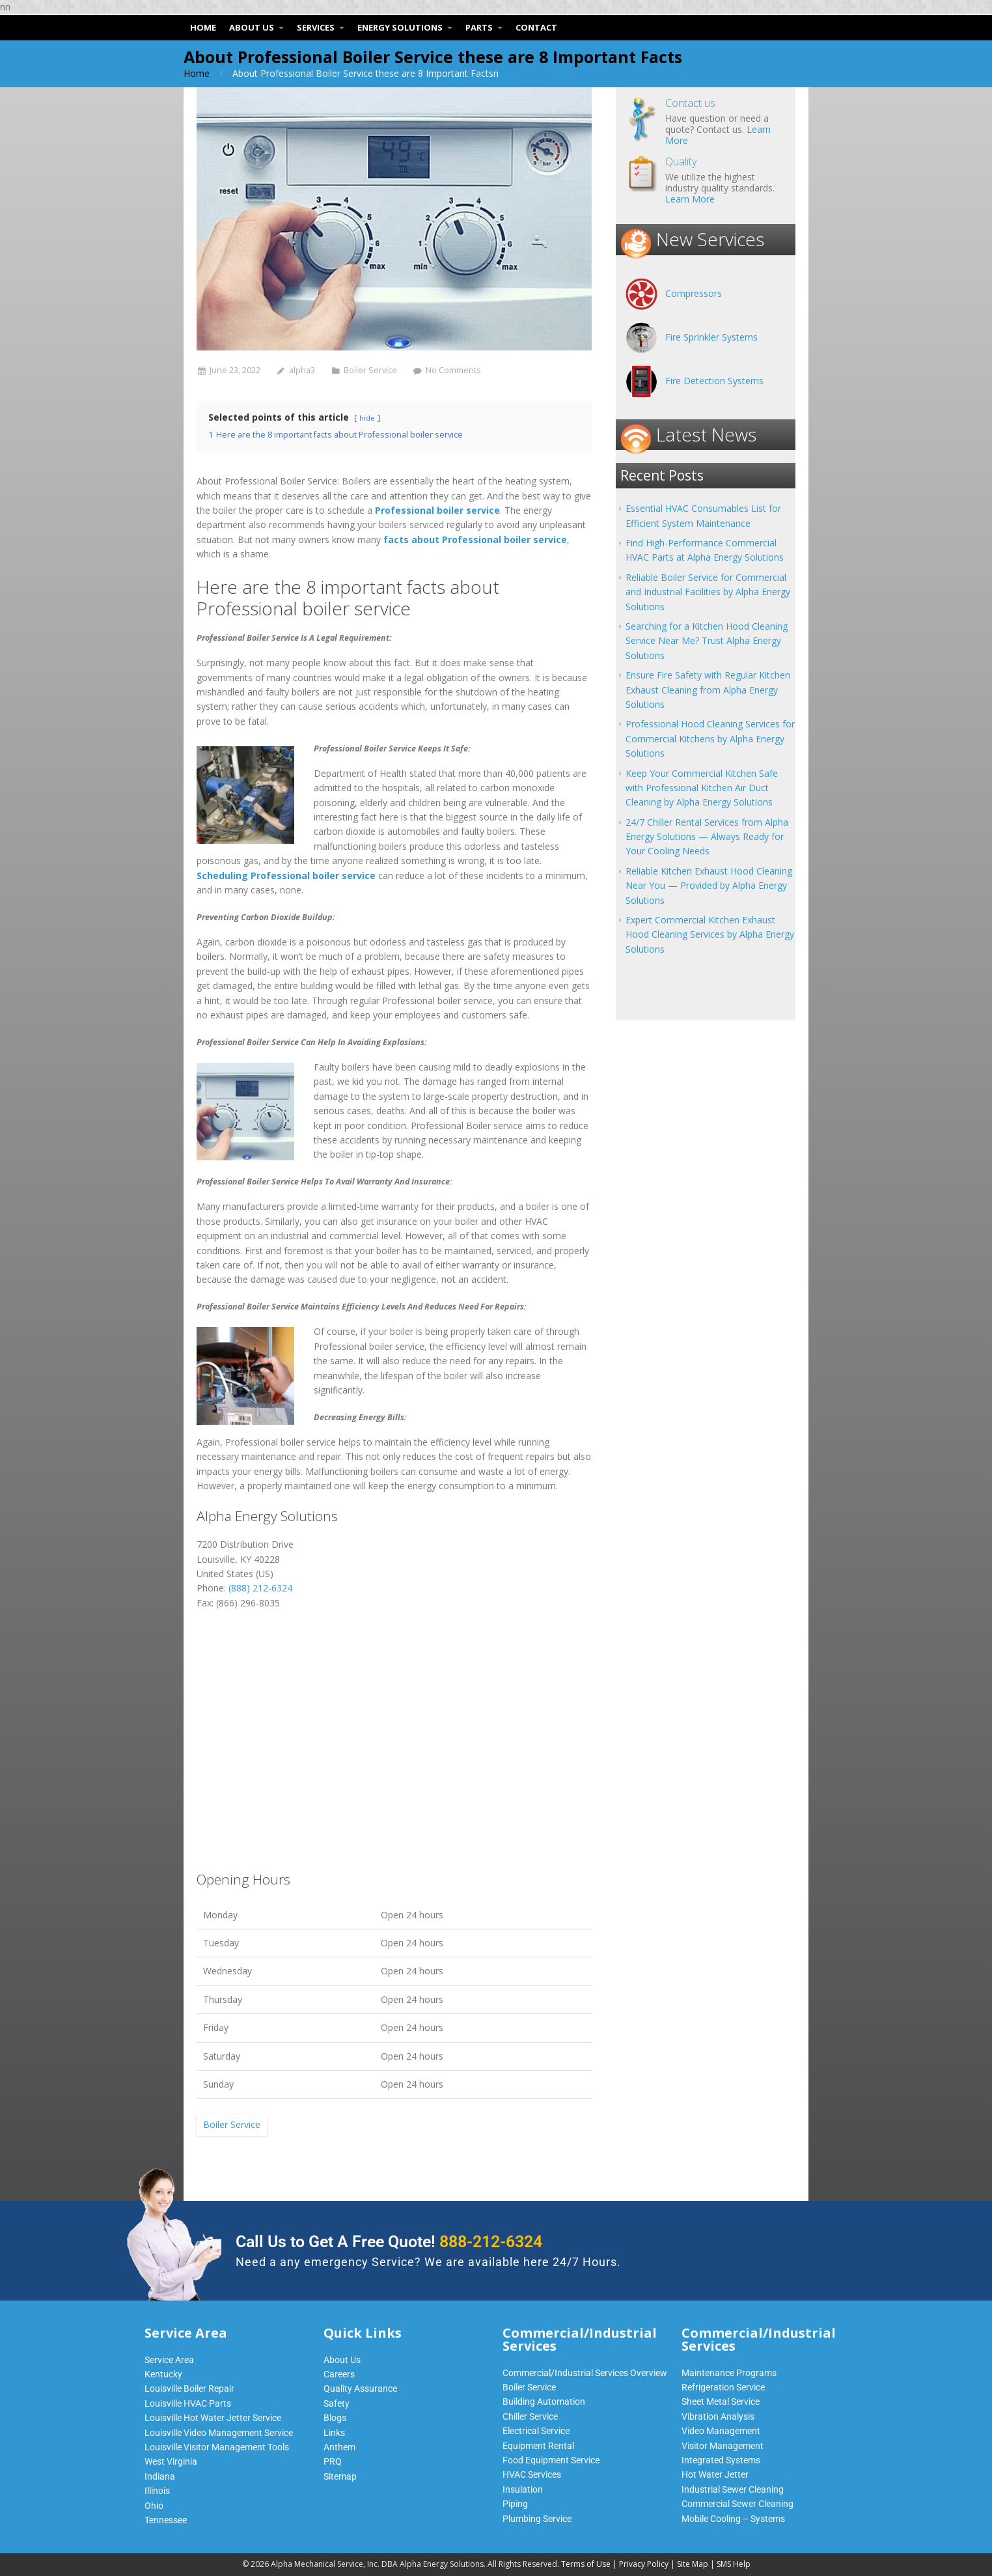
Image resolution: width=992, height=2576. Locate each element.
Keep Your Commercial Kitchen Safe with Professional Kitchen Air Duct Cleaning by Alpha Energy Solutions (702, 788)
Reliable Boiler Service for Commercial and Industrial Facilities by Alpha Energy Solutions (708, 592)
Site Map (692, 2563)
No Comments (453, 370)
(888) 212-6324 (260, 1588)
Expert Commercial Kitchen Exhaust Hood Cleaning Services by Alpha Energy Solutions (710, 934)
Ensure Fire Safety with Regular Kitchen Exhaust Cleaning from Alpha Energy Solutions (708, 689)
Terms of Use (586, 2563)
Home (197, 73)
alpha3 (302, 370)
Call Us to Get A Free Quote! (389, 2241)
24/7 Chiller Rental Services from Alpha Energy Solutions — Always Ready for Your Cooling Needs (707, 837)
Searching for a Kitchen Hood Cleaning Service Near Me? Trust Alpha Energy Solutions (707, 641)
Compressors (693, 293)
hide (367, 418)
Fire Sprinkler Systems (711, 337)
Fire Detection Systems (714, 380)
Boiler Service (370, 370)
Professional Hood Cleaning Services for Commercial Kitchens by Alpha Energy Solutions (710, 738)
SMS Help (734, 2563)
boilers (384, 1471)
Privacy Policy (643, 2563)
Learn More (690, 199)
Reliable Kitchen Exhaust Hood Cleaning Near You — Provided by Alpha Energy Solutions (709, 885)
